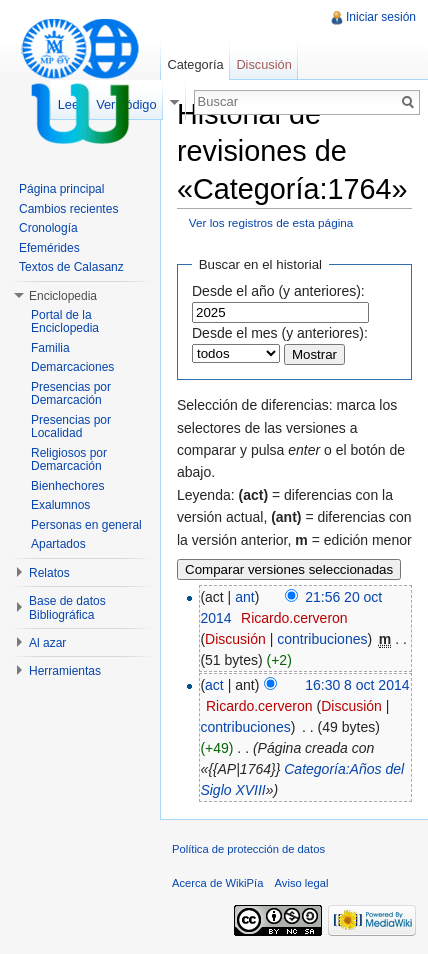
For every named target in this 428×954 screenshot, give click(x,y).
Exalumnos (60, 505)
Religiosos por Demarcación (69, 460)
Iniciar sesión (381, 17)
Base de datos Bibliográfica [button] (67, 608)
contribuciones (322, 639)
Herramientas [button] (65, 671)
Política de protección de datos (248, 849)
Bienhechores (67, 486)
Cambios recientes (68, 209)
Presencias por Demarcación (71, 394)
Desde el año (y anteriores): (278, 291)
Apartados (58, 544)
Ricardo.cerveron (294, 618)
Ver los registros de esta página (271, 222)
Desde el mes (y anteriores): (280, 333)
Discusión (235, 639)
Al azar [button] (47, 643)
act (214, 685)
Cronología (48, 228)
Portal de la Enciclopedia (65, 322)
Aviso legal (302, 883)
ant (244, 597)
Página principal (61, 189)
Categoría (195, 64)
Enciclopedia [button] (63, 296)
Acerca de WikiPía (217, 883)
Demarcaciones (72, 367)
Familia (50, 348)
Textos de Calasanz (71, 267)
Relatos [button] (49, 573)
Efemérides (49, 248)
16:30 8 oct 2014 (357, 685)
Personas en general (86, 525)
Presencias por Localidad (71, 427)
